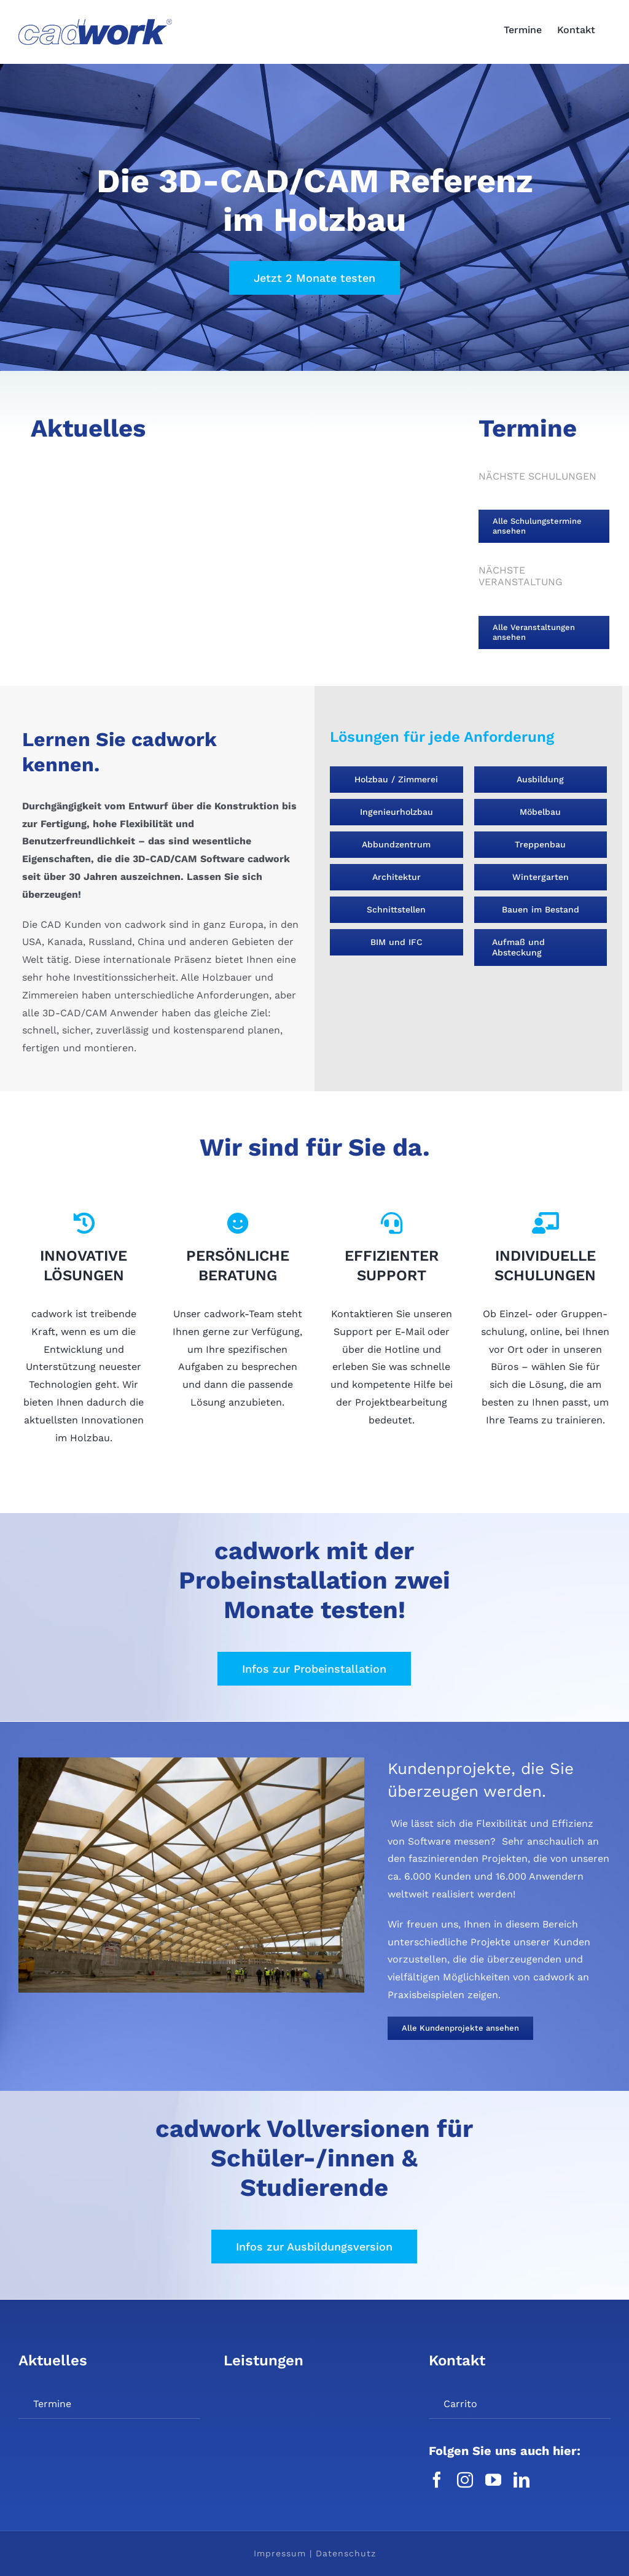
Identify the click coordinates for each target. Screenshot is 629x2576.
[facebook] (437, 2480)
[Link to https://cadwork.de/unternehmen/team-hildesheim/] (237, 1223)
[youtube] (493, 2480)
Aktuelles (52, 2360)
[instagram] (465, 2480)
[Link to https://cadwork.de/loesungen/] (83, 1223)
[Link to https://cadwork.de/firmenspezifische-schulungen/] (545, 1223)
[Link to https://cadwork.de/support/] (391, 1223)
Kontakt (457, 2360)
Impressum (280, 2553)
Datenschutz (346, 2553)
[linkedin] (521, 2480)
